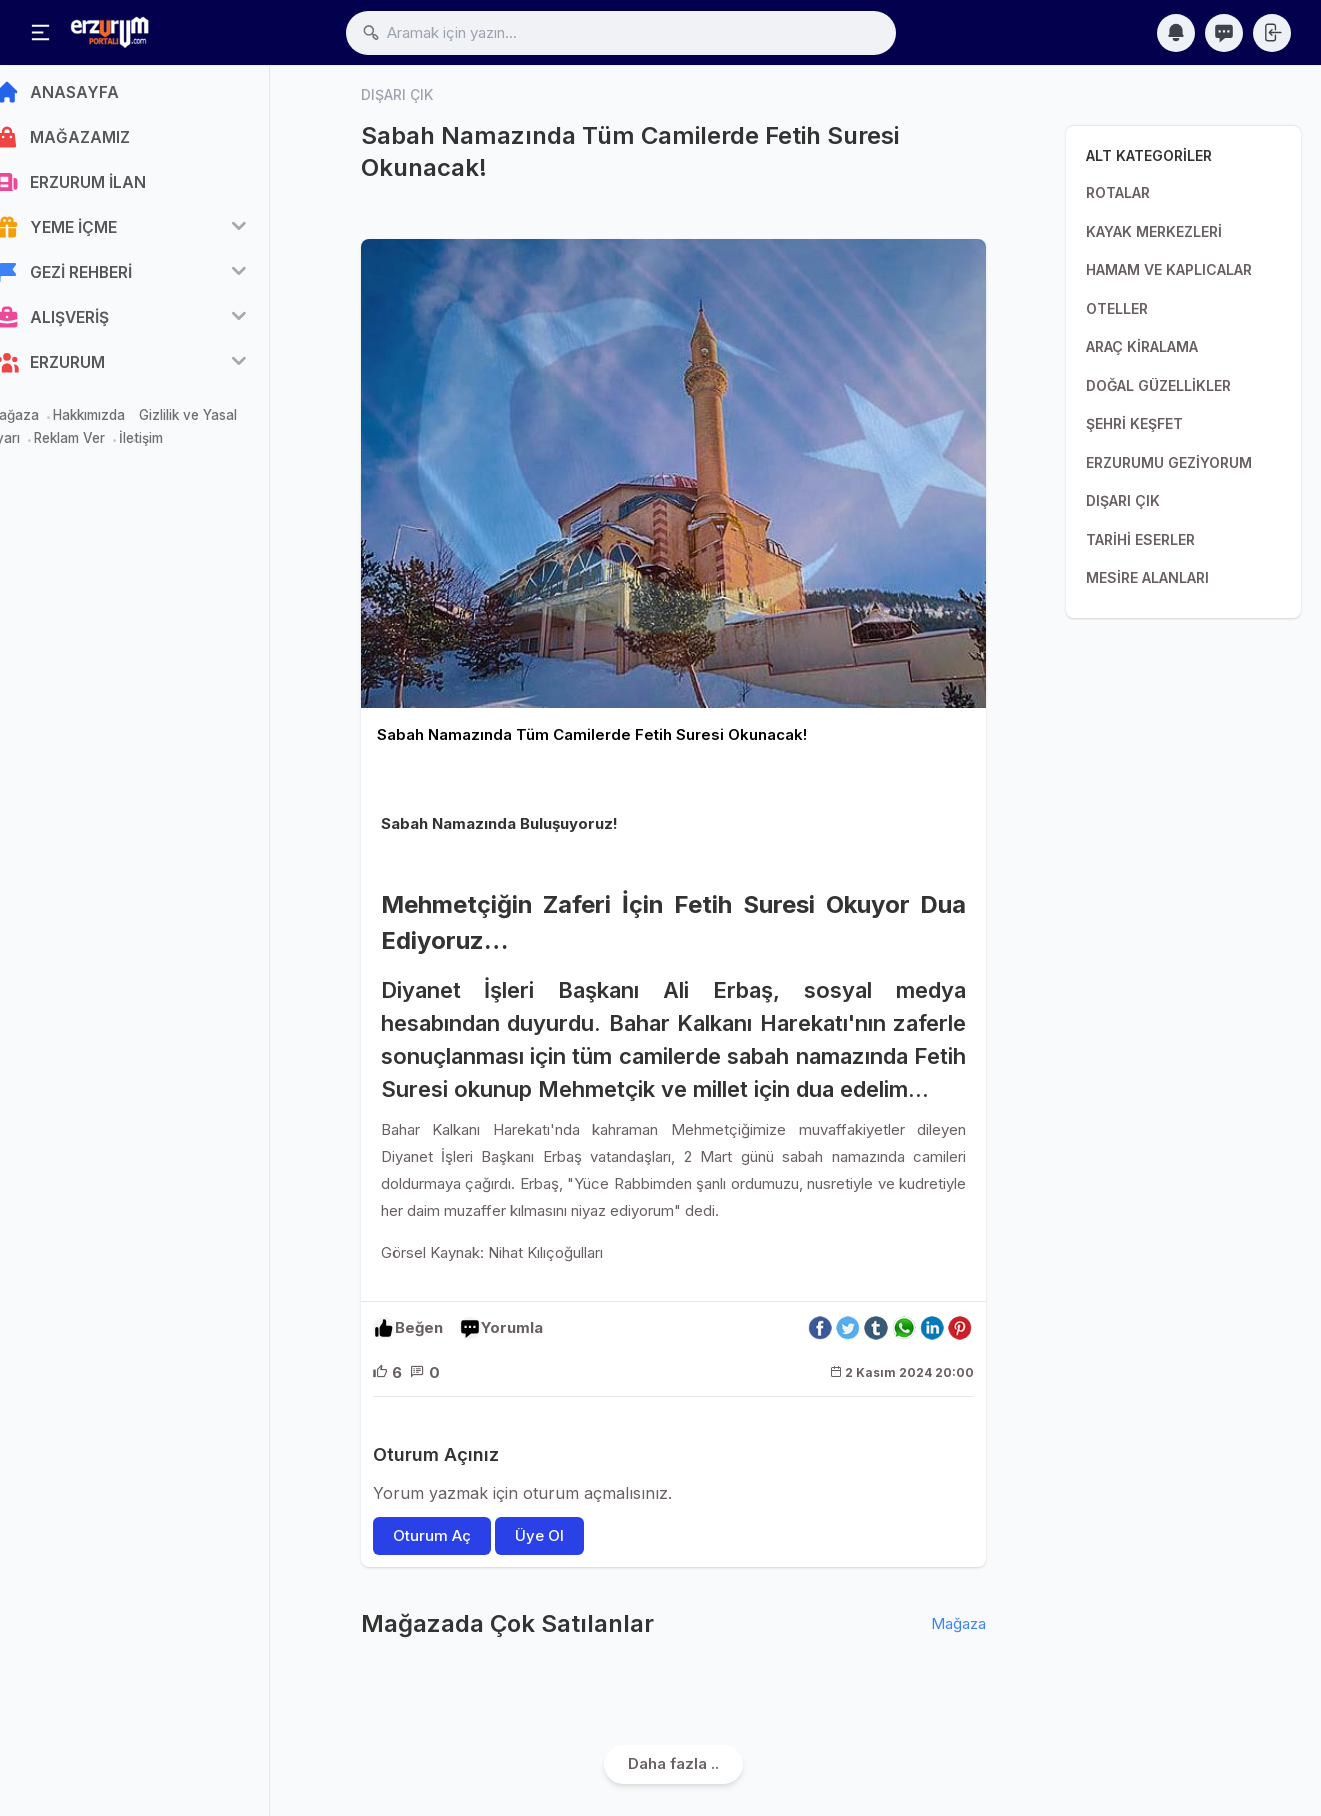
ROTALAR (1118, 192)
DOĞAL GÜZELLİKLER (1158, 385)
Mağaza (43, 422)
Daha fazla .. (673, 1763)
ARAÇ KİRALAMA (1142, 346)
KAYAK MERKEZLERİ (1154, 231)
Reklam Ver (99, 445)
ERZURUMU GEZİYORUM (1169, 462)
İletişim (171, 445)
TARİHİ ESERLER (1140, 539)
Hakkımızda (119, 422)
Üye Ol (539, 1535)
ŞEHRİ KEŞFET (1134, 423)
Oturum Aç (432, 1535)
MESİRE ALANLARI (1147, 577)
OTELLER (1117, 308)
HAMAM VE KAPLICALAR (1169, 269)
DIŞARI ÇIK (1123, 500)
